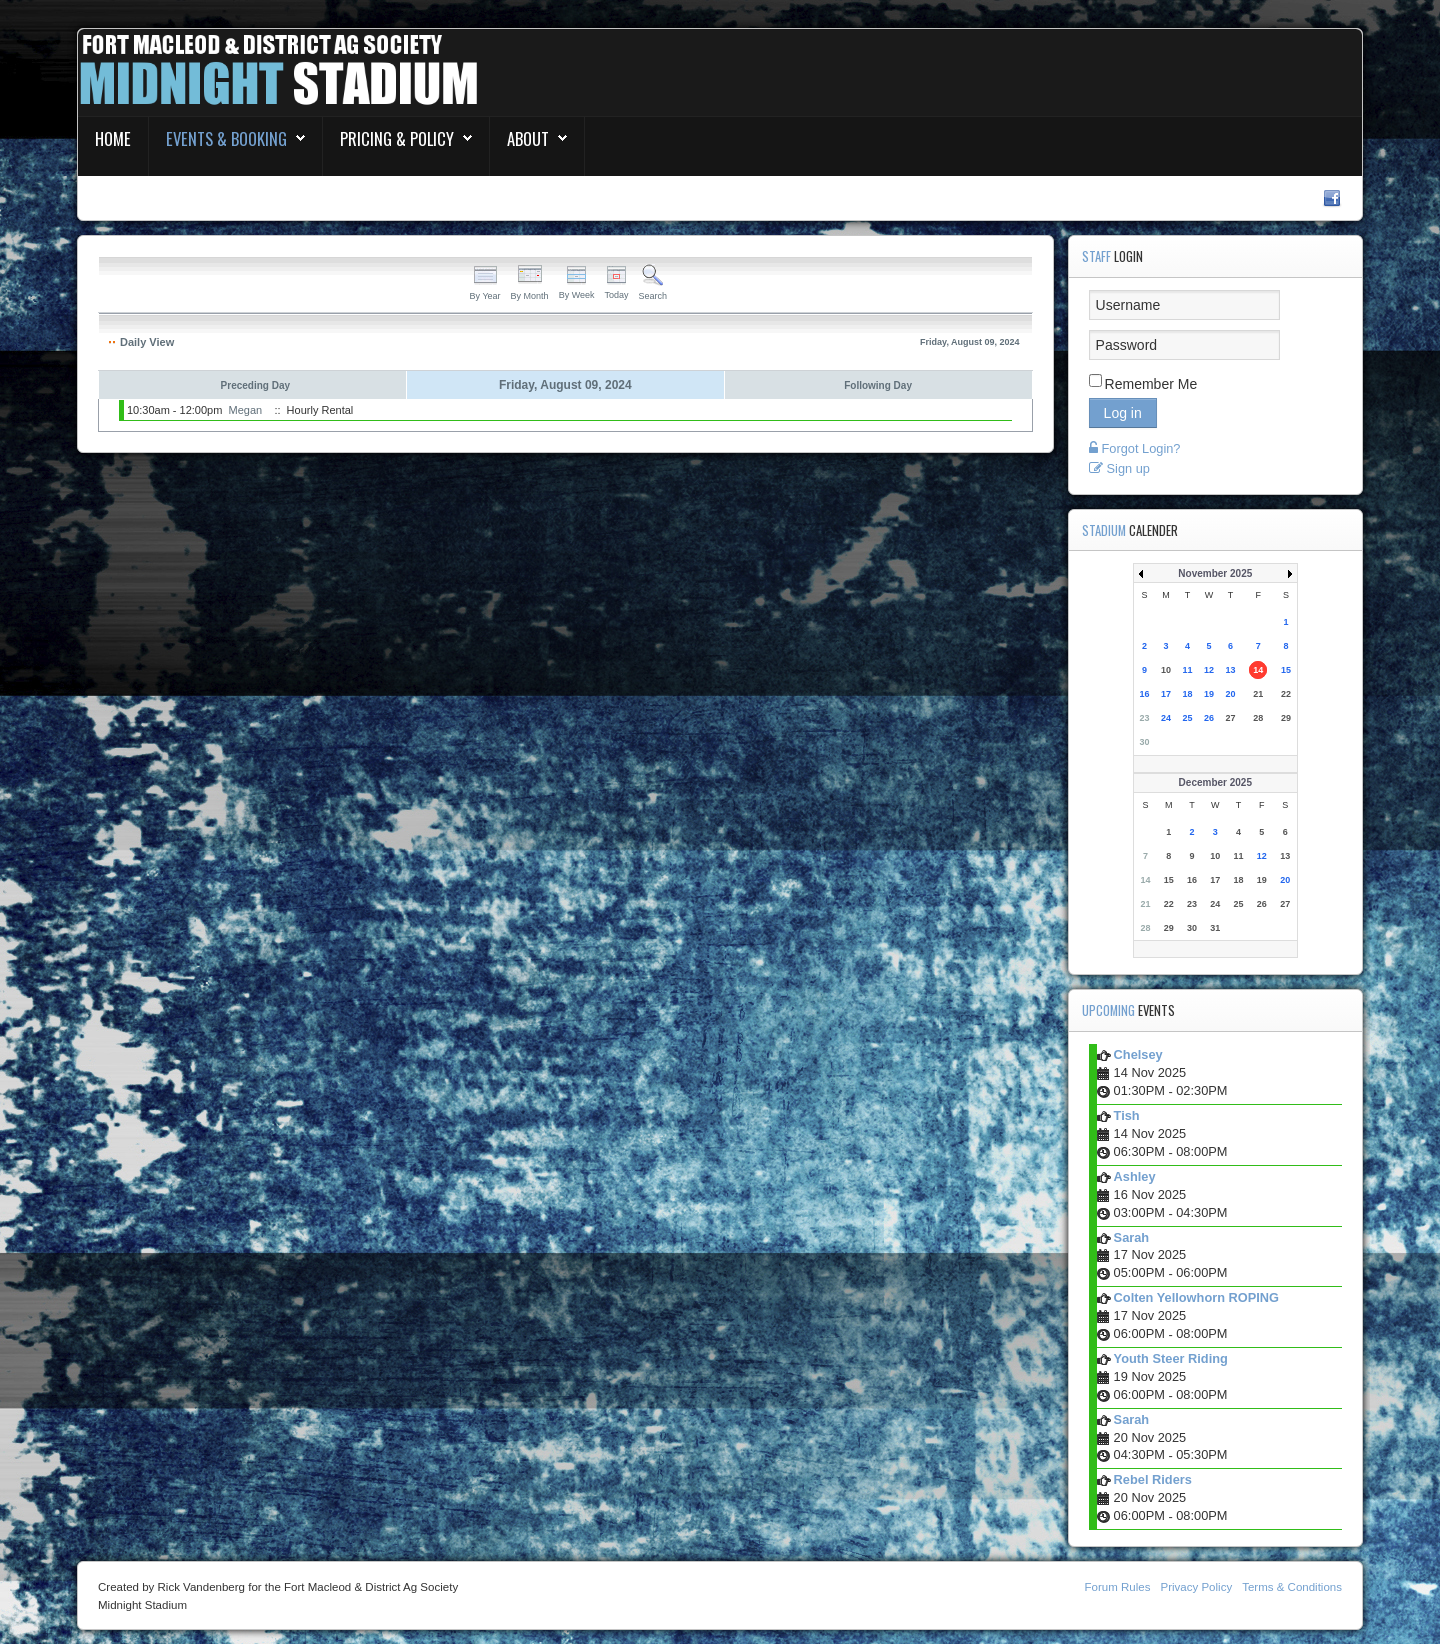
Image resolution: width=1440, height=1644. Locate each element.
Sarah (1132, 1237)
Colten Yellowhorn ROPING (1196, 1297)
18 (1188, 694)
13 (1231, 670)
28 (1258, 718)
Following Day (878, 385)
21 (1258, 694)
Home (113, 138)
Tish (1127, 1115)
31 (1215, 928)
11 (1188, 670)
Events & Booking (226, 138)
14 (1258, 670)
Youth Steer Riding (1171, 1358)
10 (1166, 670)
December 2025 (1215, 782)
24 (1166, 718)
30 (1145, 742)
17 (1166, 694)
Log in (1123, 413)
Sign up (1119, 468)
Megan (246, 410)
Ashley (1135, 1176)
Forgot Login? (1135, 448)
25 (1188, 718)
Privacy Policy (1196, 1587)
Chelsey (1138, 1054)
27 (1231, 718)
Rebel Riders (1153, 1479)
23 (1145, 718)
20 (1231, 694)
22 (1286, 694)
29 (1286, 718)
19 (1209, 694)
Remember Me (1151, 384)
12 (1209, 670)
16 (1145, 694)
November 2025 (1215, 573)
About (528, 138)
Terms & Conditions (1292, 1587)
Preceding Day (255, 385)
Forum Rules (1118, 1587)
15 (1286, 670)
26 (1209, 718)
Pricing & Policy (397, 138)
